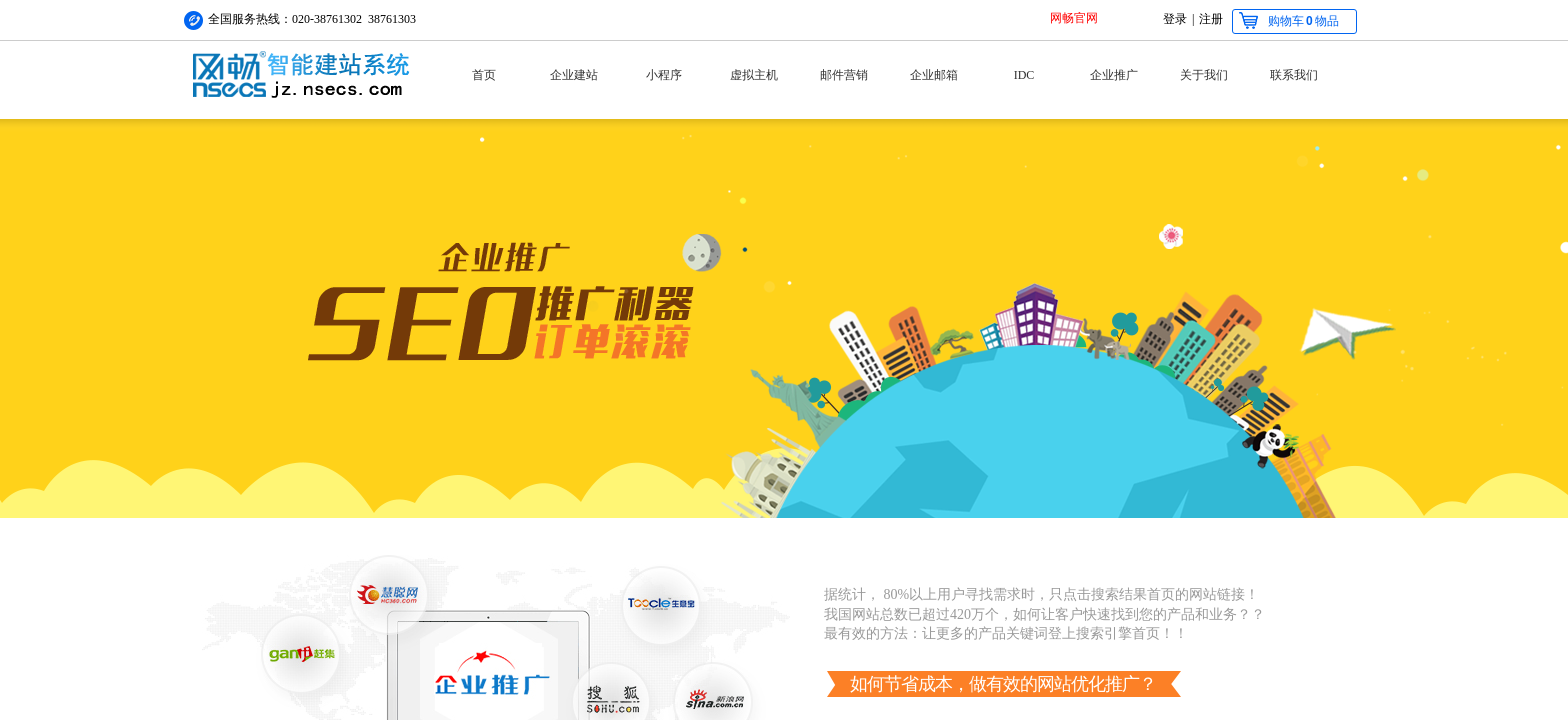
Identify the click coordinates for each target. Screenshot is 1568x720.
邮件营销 (844, 75)
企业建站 (574, 75)
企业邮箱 (934, 75)
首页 (484, 75)
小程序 (664, 75)
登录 (1175, 19)
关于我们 (1204, 75)
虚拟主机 (754, 75)
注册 (1211, 19)
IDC (1024, 75)
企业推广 (1114, 75)
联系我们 (1294, 75)
